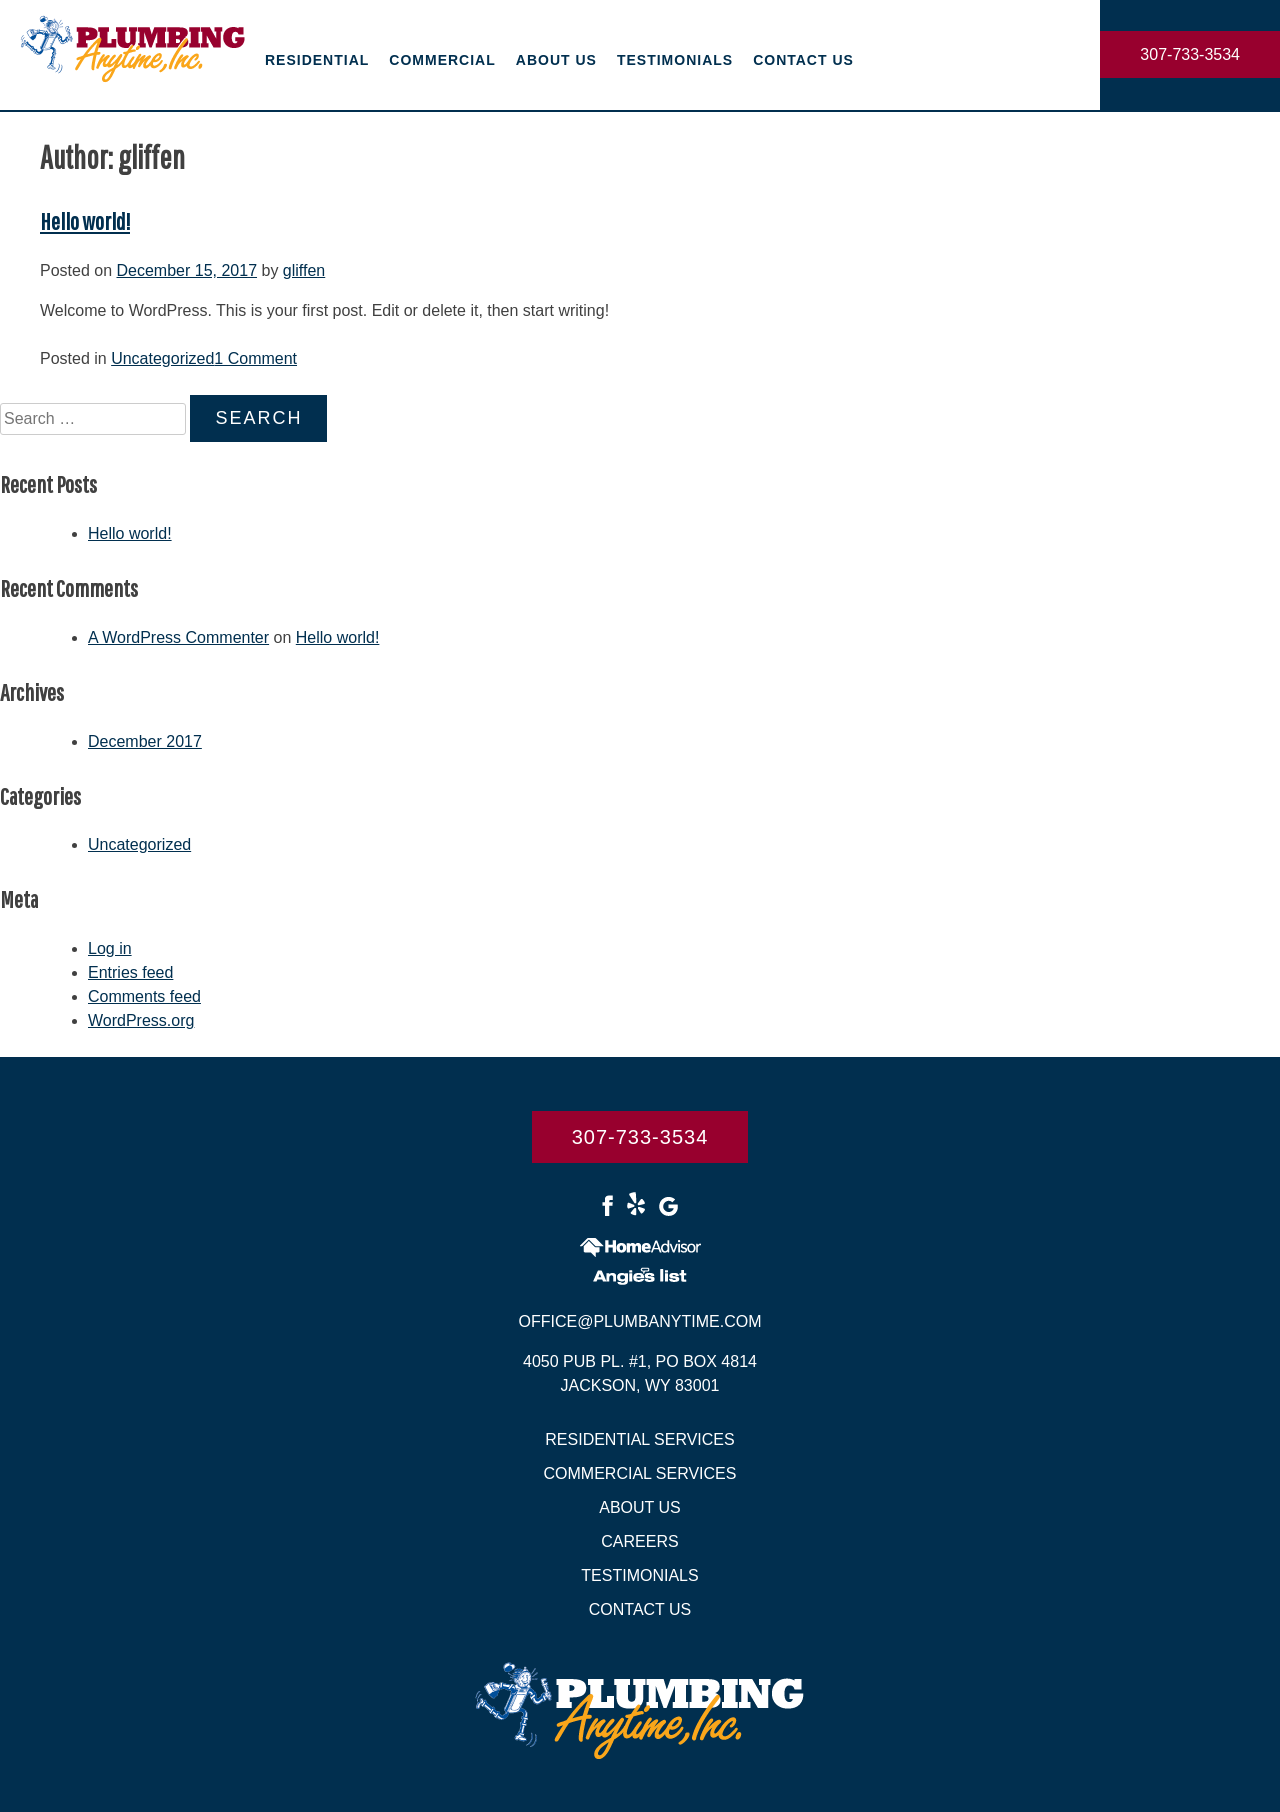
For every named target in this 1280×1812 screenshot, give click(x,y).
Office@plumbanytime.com (640, 1321)
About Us (556, 60)
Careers (639, 1541)
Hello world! (85, 221)
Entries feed (130, 972)
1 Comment (255, 358)
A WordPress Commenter (178, 637)
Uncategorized (162, 358)
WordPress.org (141, 1020)
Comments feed (144, 996)
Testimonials (675, 60)
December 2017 (145, 741)
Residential (317, 60)
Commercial (442, 60)
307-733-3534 (1190, 54)
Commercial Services (640, 1473)
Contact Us (803, 60)
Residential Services (639, 1439)
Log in (110, 948)
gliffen (304, 270)
